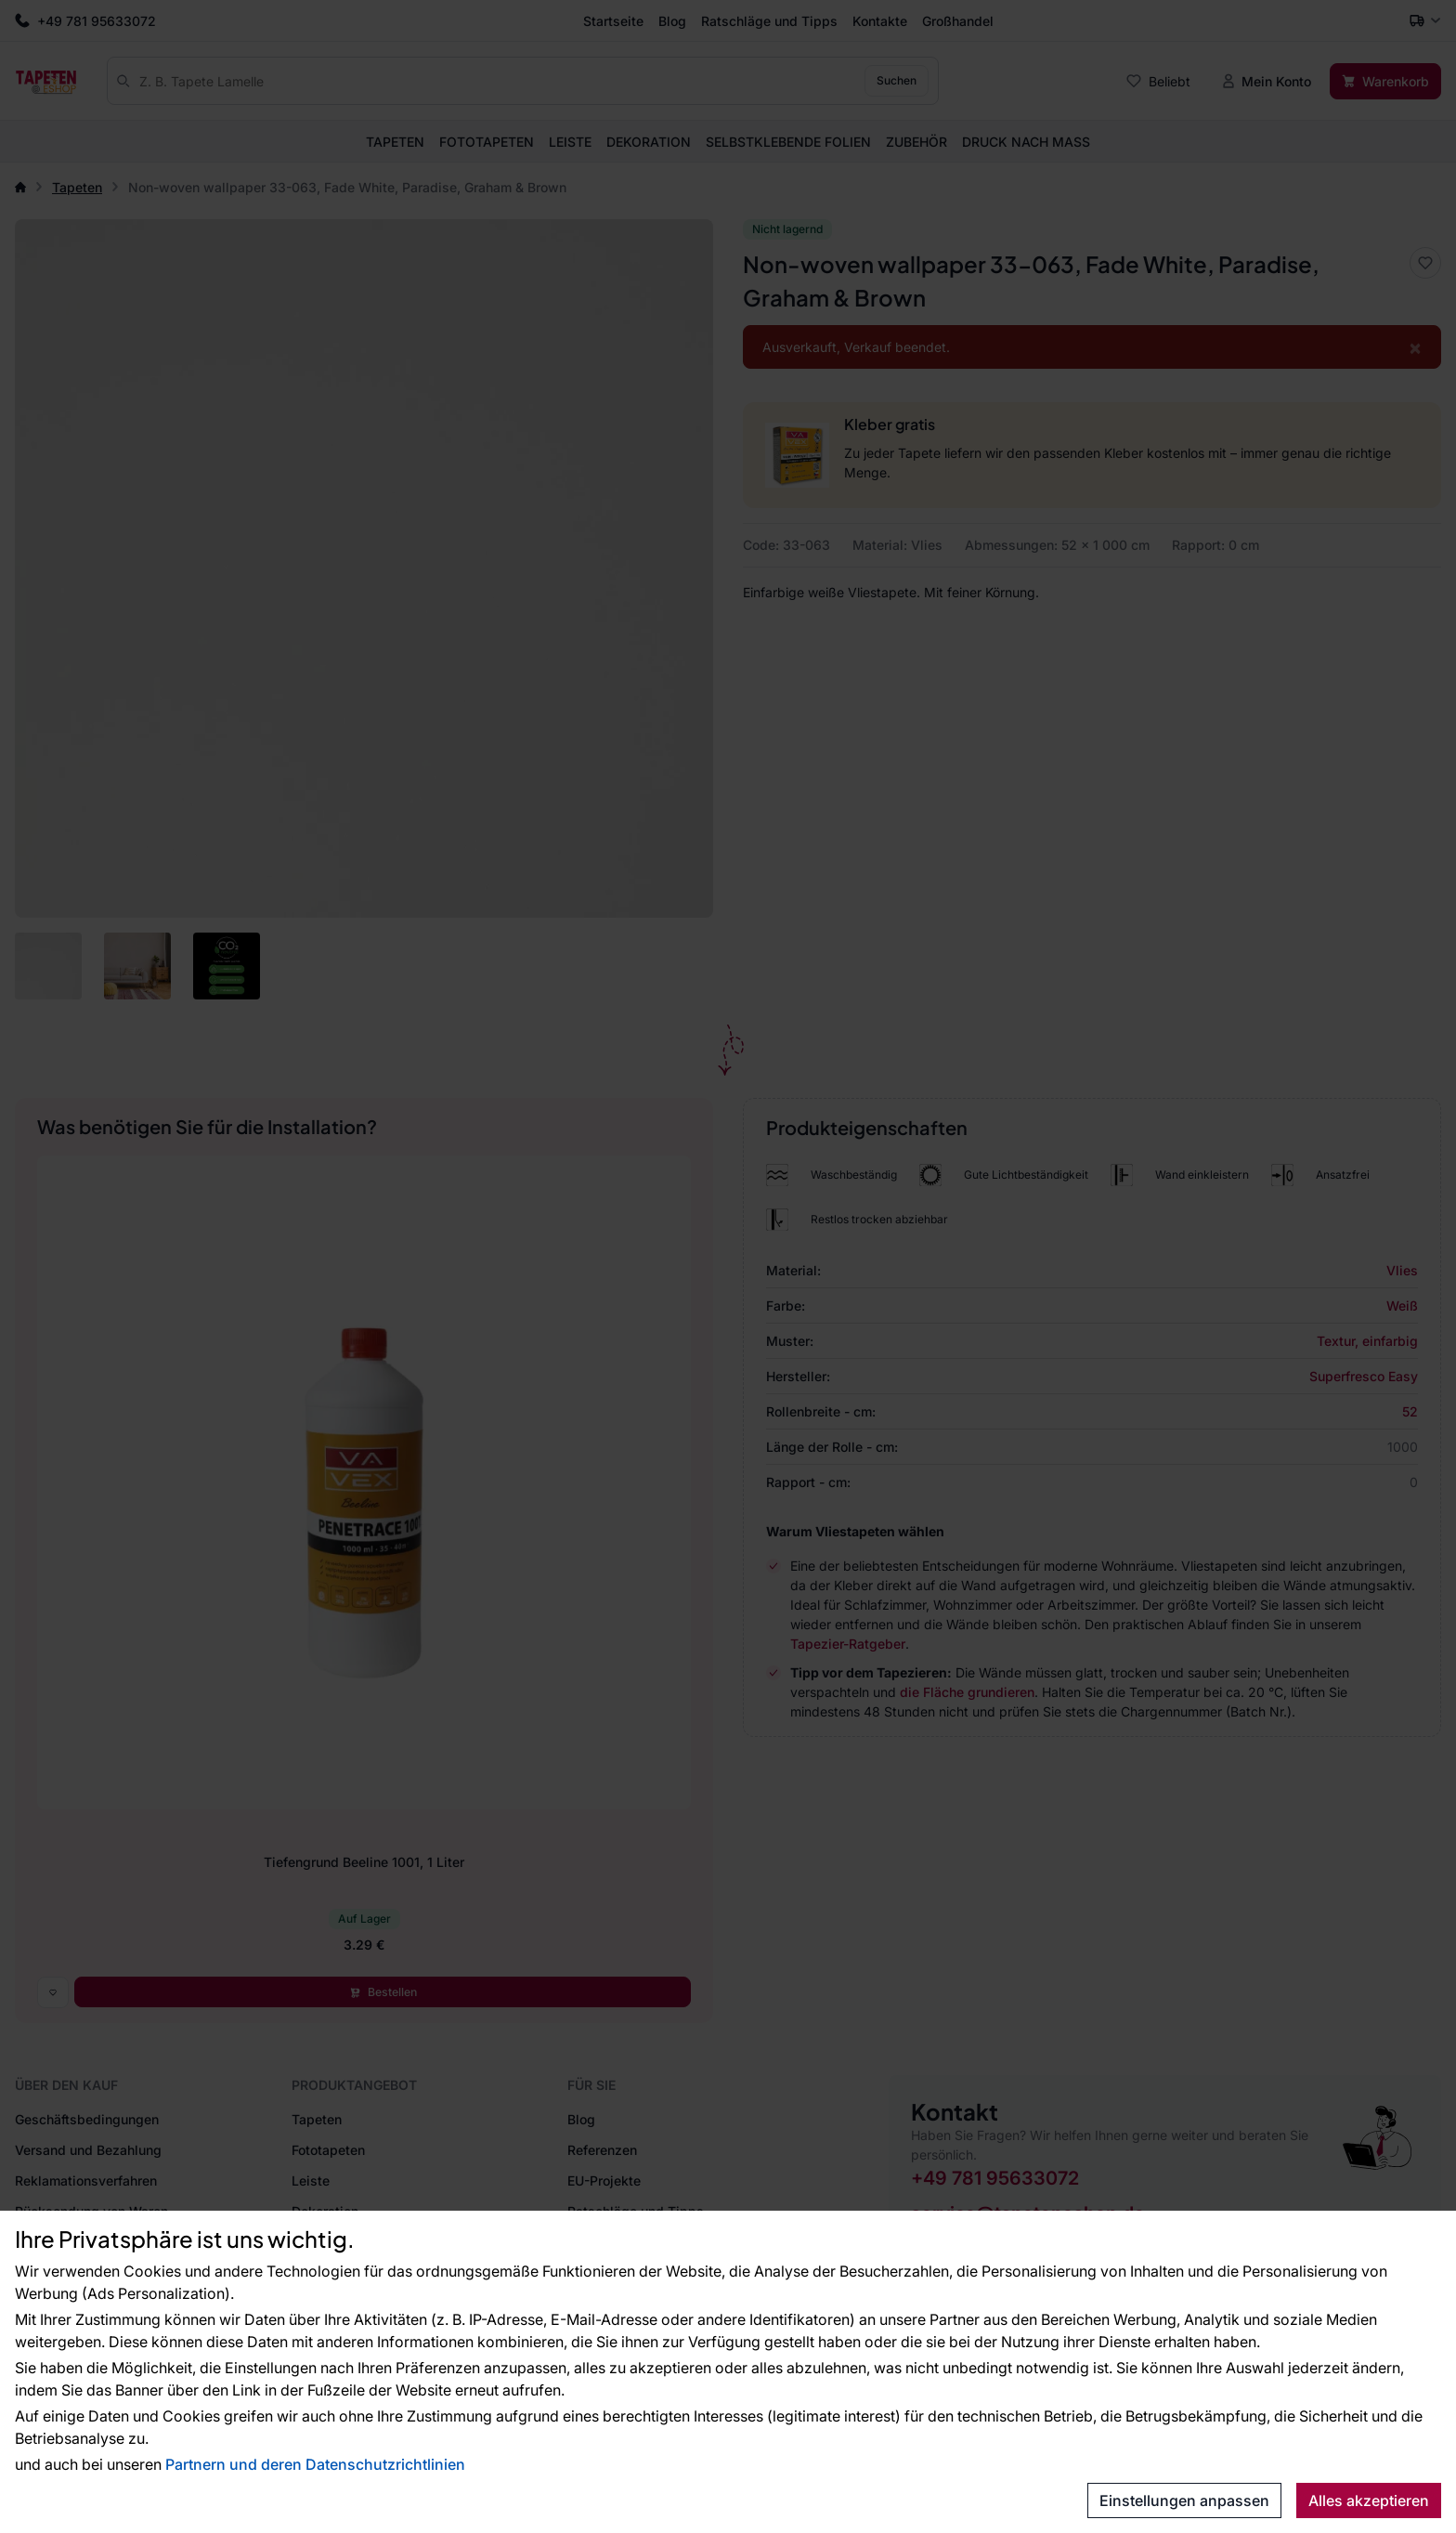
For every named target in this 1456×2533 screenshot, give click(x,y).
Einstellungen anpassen (1184, 2500)
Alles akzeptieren (1368, 2500)
